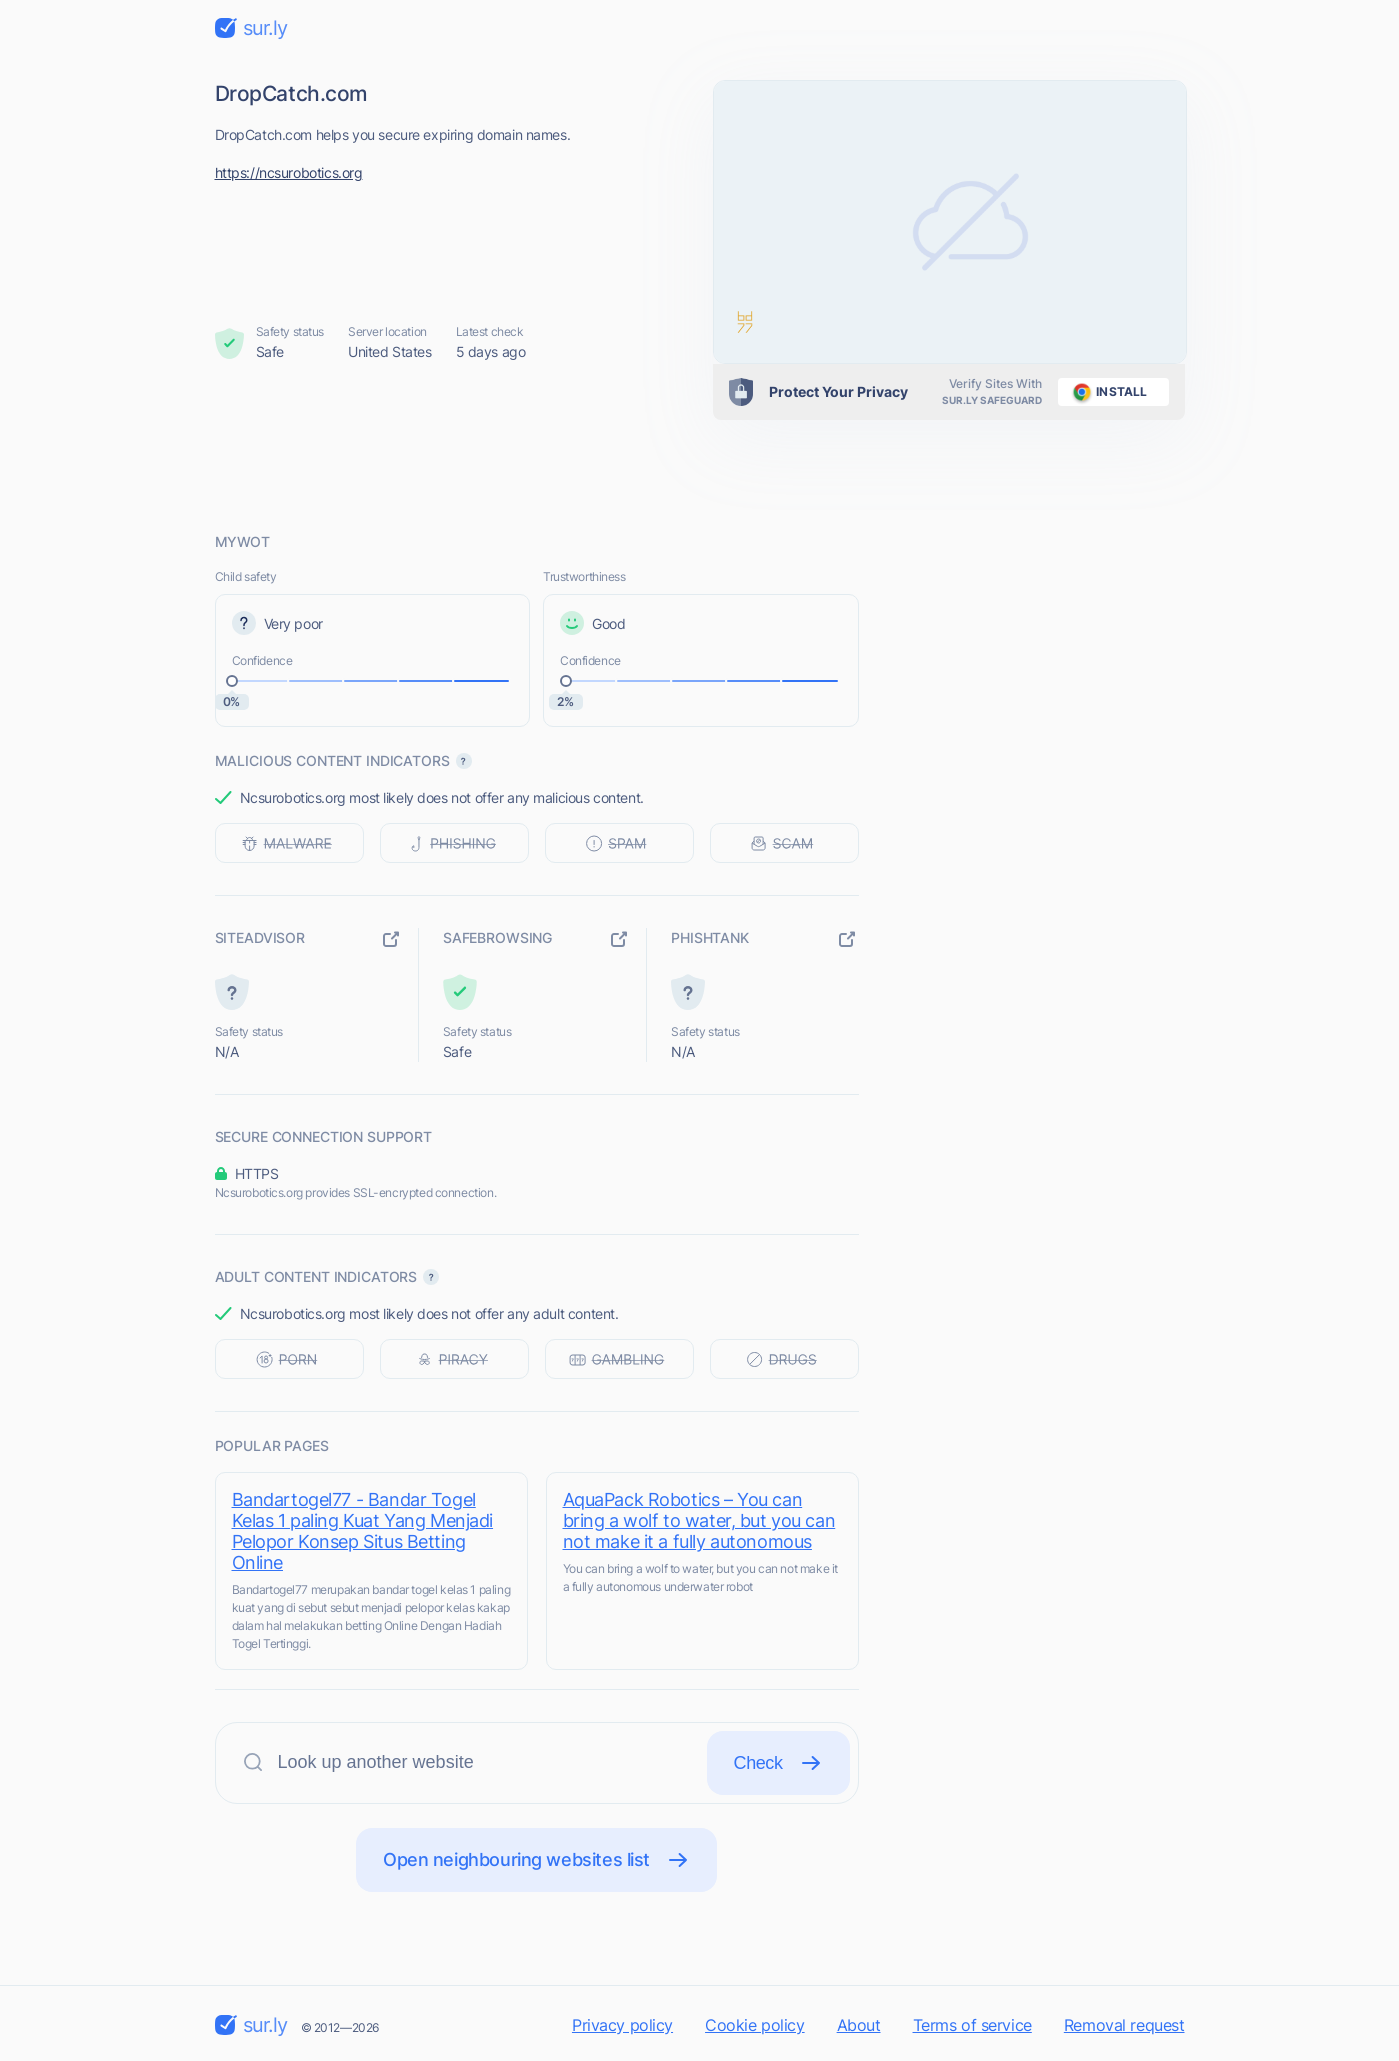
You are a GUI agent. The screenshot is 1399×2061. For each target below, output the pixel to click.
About (859, 2025)
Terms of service (972, 2025)
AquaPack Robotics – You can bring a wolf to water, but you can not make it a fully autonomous (699, 1520)
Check (778, 1763)
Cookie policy (755, 2025)
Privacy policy (622, 2025)
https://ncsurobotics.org (289, 172)
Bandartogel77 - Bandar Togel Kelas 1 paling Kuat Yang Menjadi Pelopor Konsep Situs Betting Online (363, 1531)
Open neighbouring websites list (536, 1860)
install (1106, 392)
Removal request (1124, 2025)
